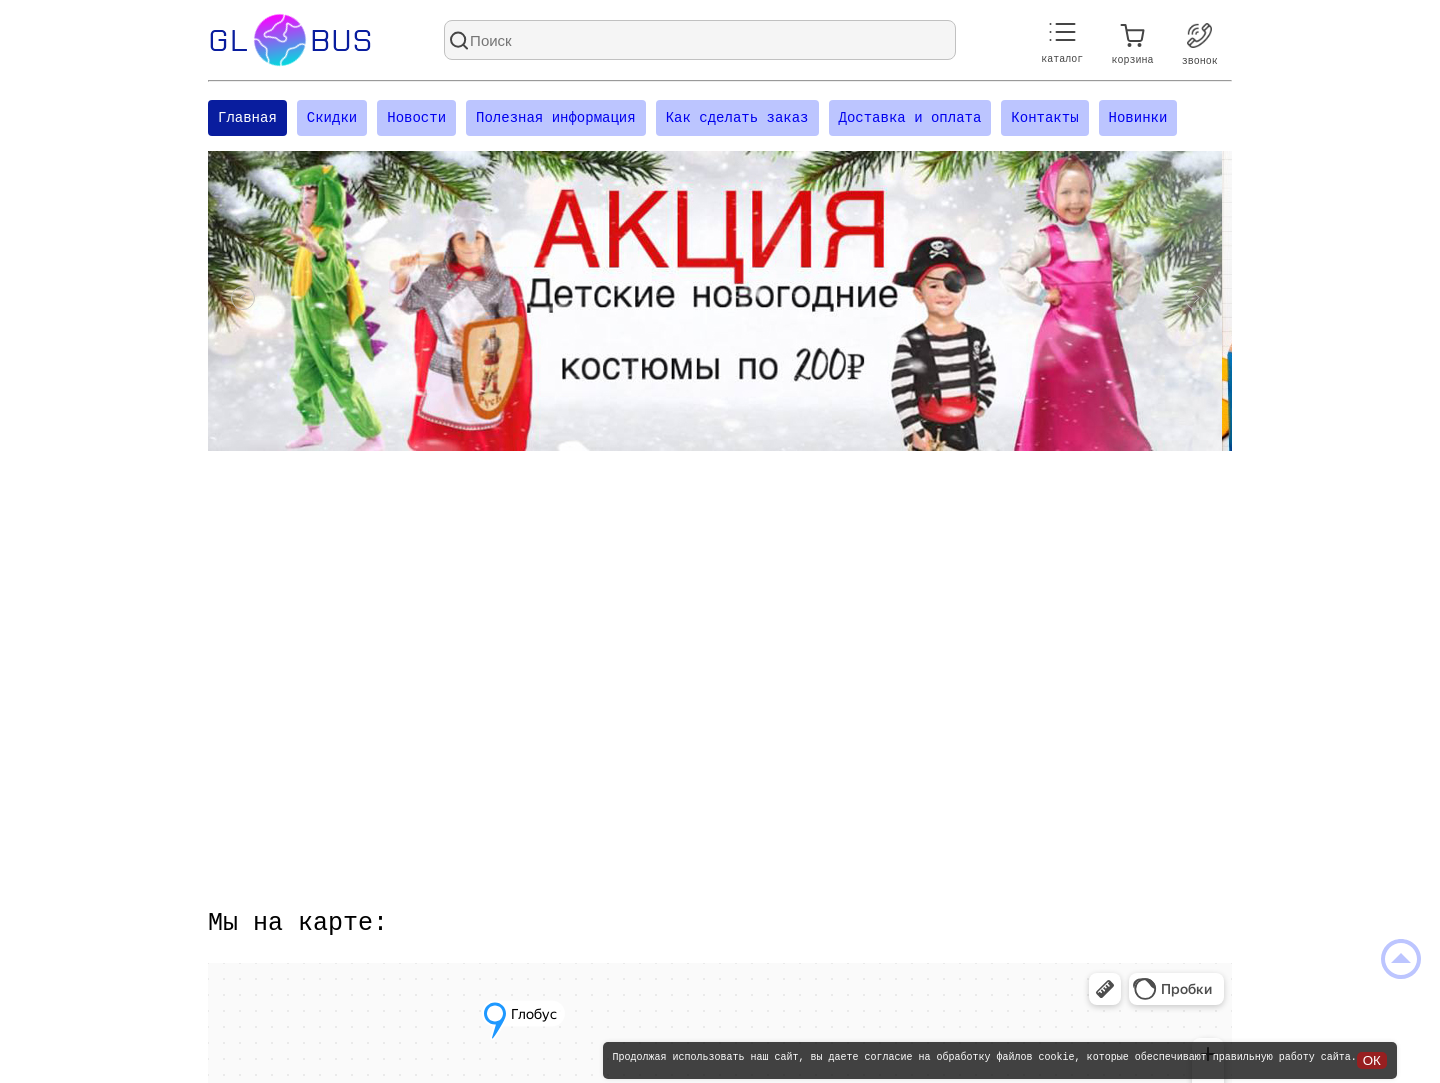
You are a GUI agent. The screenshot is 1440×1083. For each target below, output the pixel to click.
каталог (1062, 43)
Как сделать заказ (737, 119)
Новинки (1137, 119)
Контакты (1044, 119)
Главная (247, 119)
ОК (1372, 1060)
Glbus (290, 40)
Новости (416, 119)
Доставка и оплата (909, 119)
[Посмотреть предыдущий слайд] (243, 304)
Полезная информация (556, 119)
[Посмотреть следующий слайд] (1197, 304)
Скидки (332, 119)
